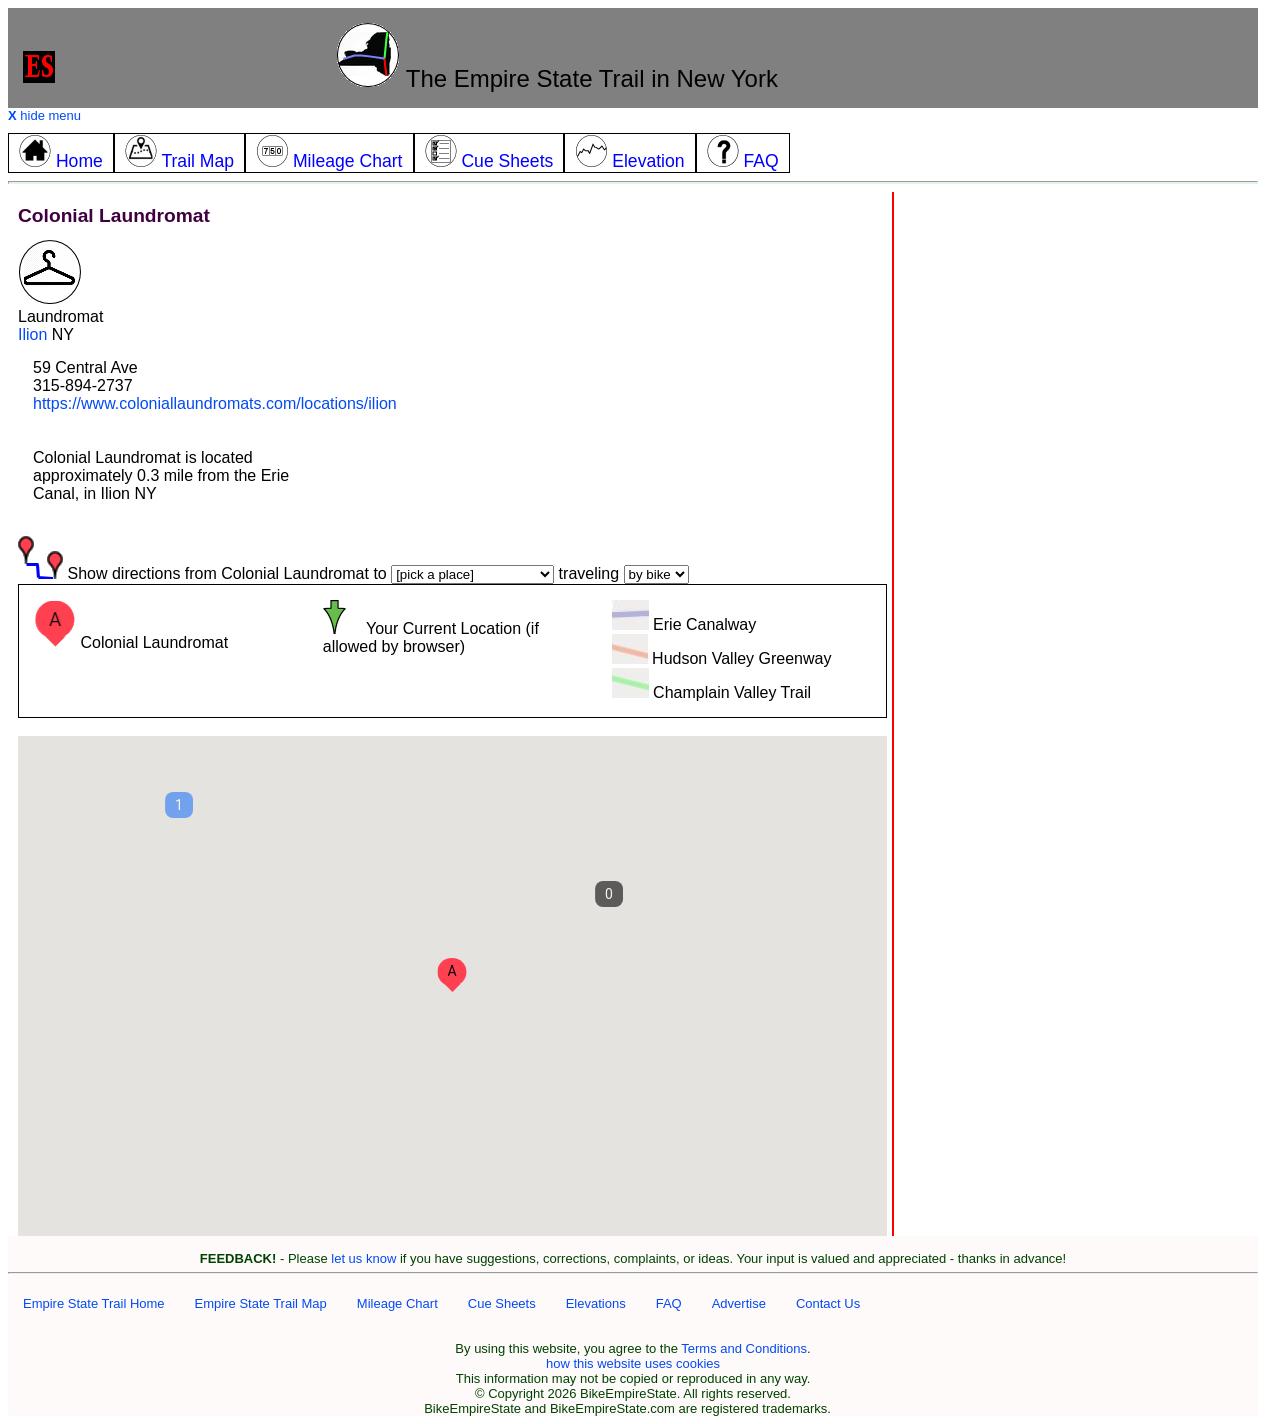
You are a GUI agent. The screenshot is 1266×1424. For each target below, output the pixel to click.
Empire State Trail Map (261, 1303)
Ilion (32, 334)
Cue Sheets (502, 1303)
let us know (363, 1258)
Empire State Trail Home (94, 1303)
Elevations (596, 1303)
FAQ (669, 1303)
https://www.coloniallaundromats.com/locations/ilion (215, 403)
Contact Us (828, 1303)
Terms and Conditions (744, 1348)
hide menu (44, 115)
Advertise (739, 1303)
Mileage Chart (397, 1303)
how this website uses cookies (633, 1363)
